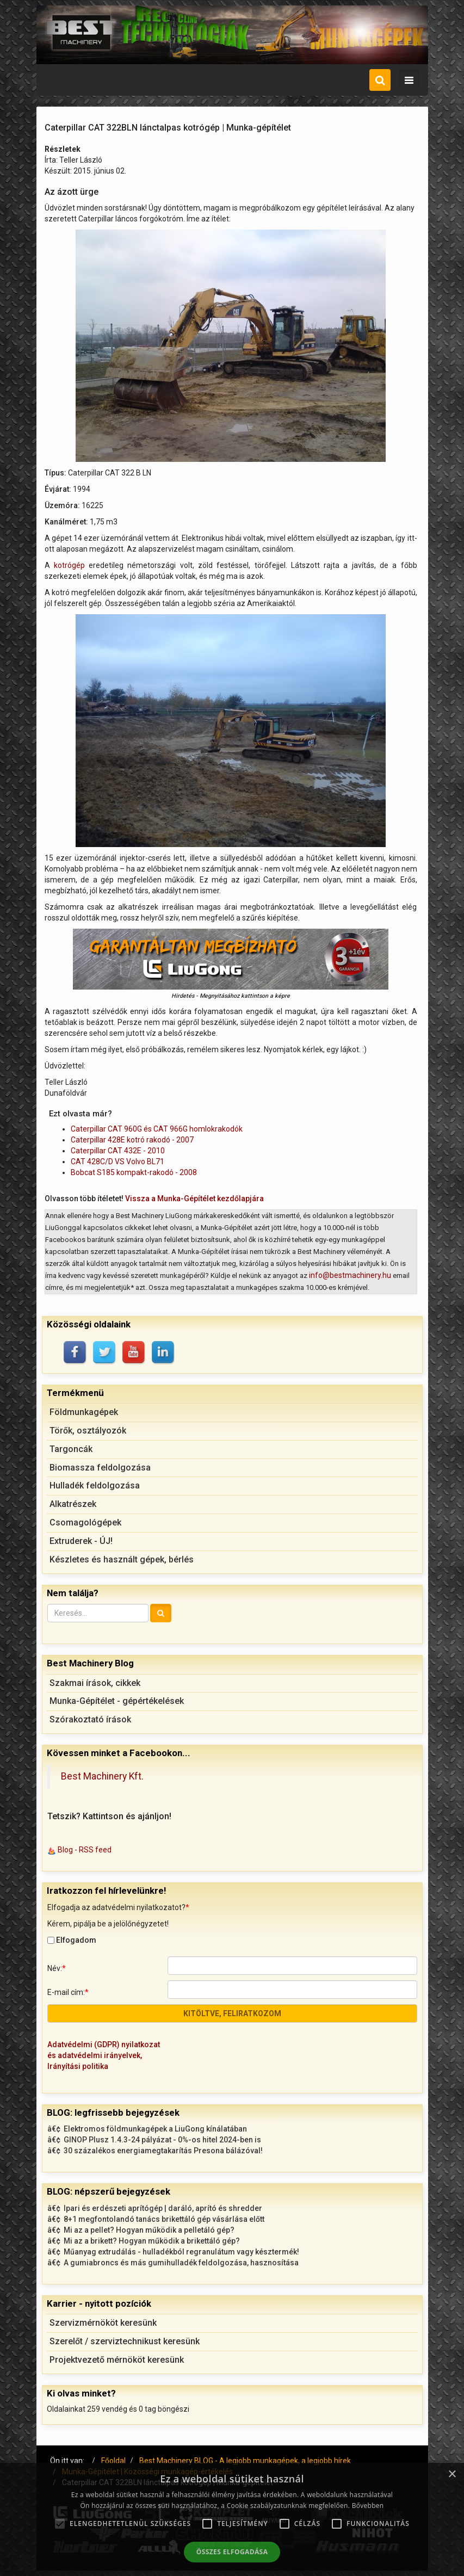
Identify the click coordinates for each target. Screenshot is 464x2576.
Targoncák (71, 1449)
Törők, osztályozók (88, 1430)
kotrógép (69, 565)
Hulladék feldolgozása (95, 1485)
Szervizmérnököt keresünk (103, 2323)
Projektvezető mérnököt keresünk (117, 2360)
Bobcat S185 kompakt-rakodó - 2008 (134, 1172)
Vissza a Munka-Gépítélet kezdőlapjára (194, 1198)
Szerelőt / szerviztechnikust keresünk (125, 2341)
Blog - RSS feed (85, 1849)
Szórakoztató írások (90, 1719)
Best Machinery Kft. (102, 1776)
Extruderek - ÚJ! (81, 1541)
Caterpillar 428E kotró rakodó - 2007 (132, 1139)
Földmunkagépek (84, 1412)
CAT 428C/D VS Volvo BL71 (117, 1161)
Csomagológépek (85, 1522)
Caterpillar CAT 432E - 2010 (118, 1150)
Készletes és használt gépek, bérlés (122, 1559)
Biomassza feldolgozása (100, 1467)
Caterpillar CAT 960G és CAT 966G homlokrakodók (157, 1129)
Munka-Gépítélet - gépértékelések (117, 1701)
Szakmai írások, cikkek (95, 1683)
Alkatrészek (73, 1504)
